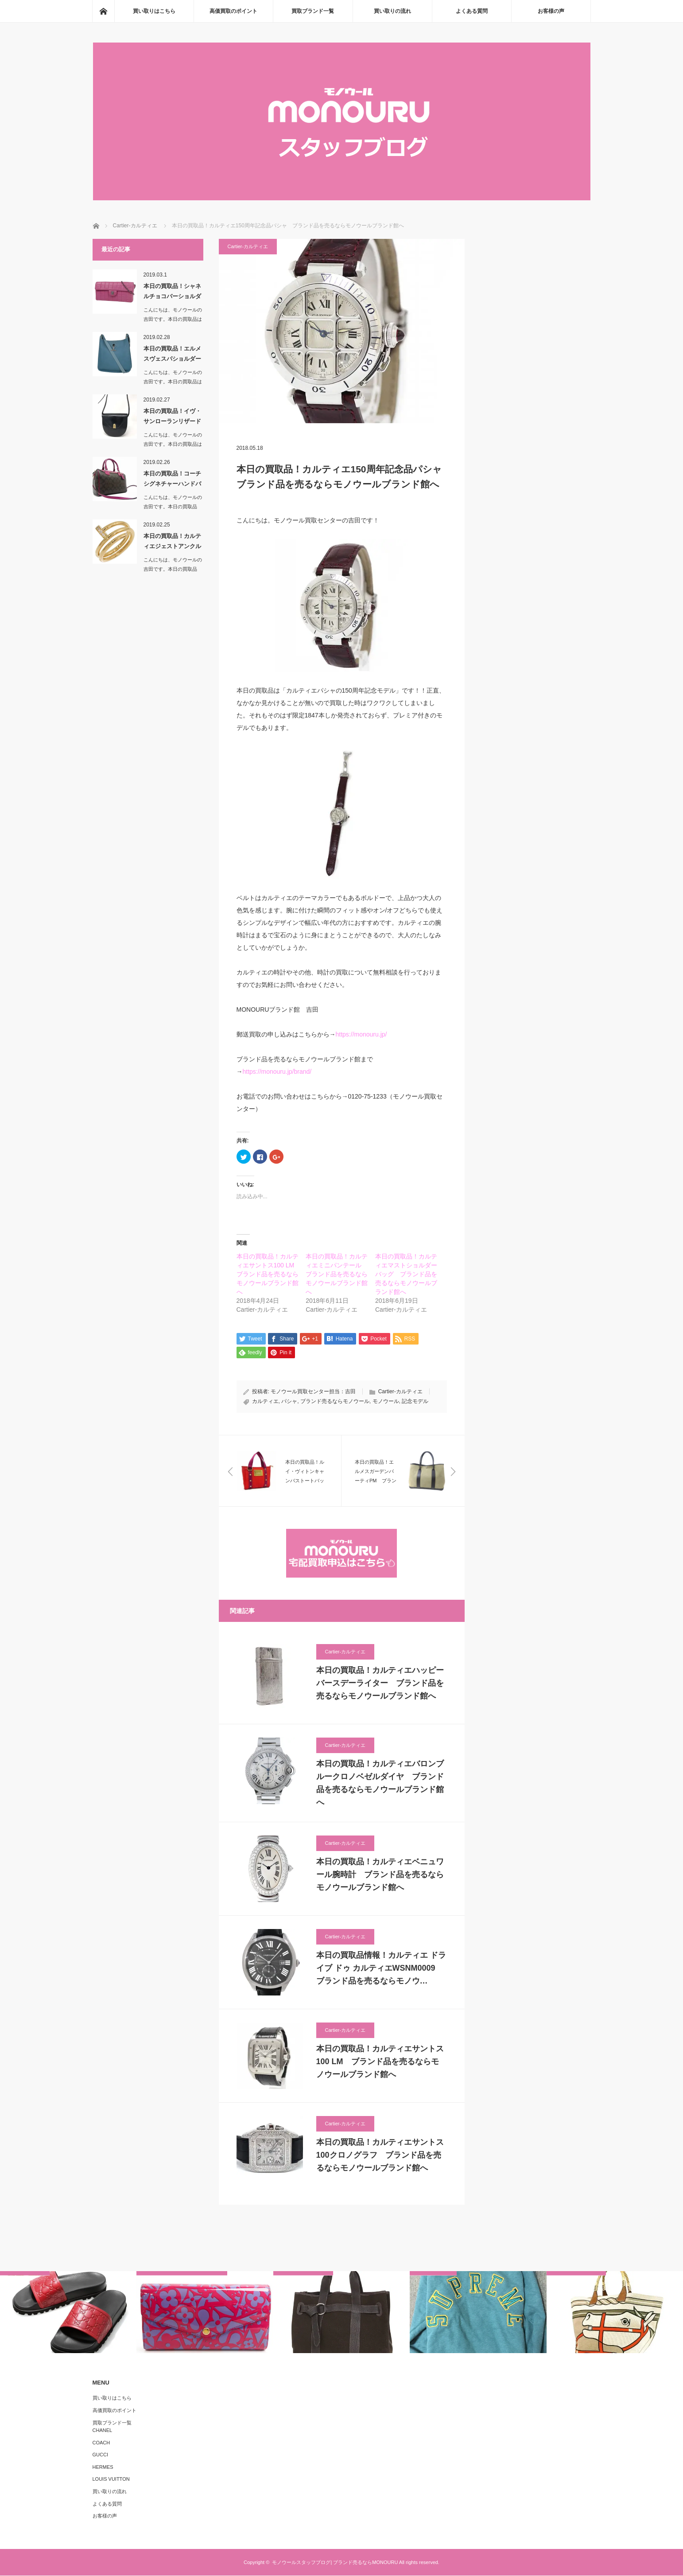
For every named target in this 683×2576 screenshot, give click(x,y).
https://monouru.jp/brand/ (277, 1071)
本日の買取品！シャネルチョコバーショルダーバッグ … (172, 293)
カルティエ (265, 1402)
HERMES (103, 2467)
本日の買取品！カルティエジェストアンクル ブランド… (173, 543)
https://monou (354, 1034)
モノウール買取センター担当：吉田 (313, 1392)
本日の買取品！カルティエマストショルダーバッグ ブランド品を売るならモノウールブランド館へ (406, 1274)
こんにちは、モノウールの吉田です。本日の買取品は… (173, 506)
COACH (101, 2443)
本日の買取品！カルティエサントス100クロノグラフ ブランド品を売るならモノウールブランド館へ (380, 2156)
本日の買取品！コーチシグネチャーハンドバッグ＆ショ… (172, 480)
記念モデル (415, 1402)
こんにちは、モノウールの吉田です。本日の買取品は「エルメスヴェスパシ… (173, 382)
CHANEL (103, 2431)
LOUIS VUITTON (111, 2479)
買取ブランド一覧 (312, 11)
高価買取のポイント (233, 11)
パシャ (289, 1402)
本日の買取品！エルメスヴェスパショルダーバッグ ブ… (172, 355)
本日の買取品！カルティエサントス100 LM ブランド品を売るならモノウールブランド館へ (269, 1274)
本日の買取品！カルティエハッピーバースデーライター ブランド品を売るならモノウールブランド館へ (380, 1684)
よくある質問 (472, 11)
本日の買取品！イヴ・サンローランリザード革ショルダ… (172, 418)
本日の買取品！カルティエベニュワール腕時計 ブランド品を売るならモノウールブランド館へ (380, 1875)
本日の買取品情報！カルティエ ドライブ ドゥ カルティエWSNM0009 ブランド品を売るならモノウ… (381, 1969)
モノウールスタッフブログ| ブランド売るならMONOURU (335, 2562)
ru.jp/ (380, 1034)
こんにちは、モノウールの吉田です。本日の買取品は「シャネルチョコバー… (173, 319)
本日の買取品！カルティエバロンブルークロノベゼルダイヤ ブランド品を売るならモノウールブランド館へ (380, 1783)
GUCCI (100, 2455)
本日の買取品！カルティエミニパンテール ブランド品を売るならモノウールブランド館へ (337, 1274)
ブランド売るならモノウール (334, 1402)
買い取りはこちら (154, 11)
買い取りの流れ (392, 11)
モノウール (386, 1402)
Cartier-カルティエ (248, 246)
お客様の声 (551, 11)
